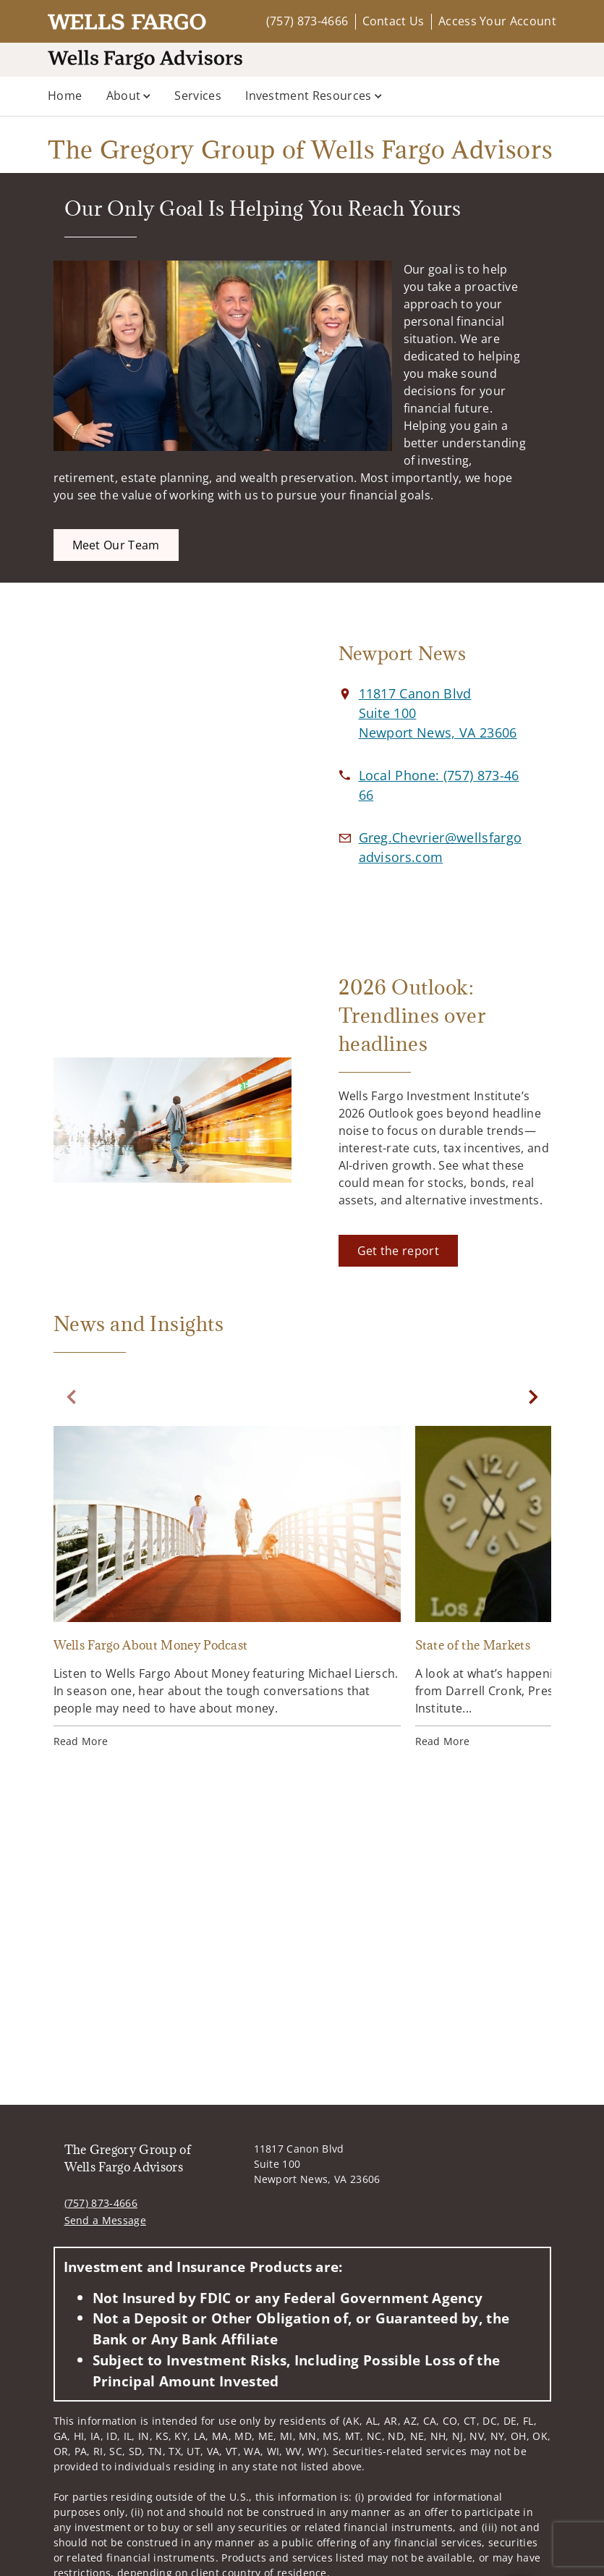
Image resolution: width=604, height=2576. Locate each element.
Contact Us (393, 21)
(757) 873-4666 (307, 21)
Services (197, 96)
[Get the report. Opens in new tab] (398, 1251)
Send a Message (105, 2220)
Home (65, 96)
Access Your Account (497, 21)
